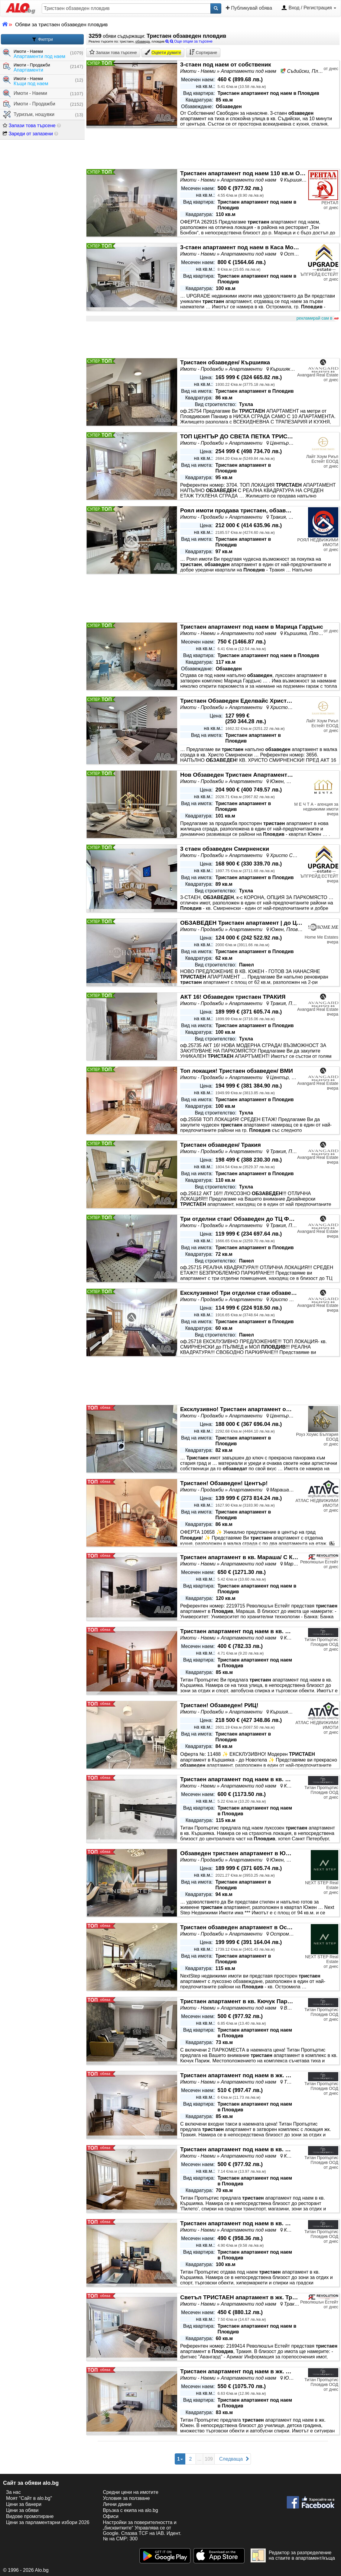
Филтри (42, 39)
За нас (13, 2492)
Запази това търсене (29, 125)
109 (209, 2459)
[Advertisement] (212, 340)
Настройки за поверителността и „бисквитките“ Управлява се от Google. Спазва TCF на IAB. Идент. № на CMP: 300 (142, 2530)
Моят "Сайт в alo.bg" (29, 2498)
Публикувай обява (249, 8)
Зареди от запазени (28, 133)
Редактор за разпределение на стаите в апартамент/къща (293, 2555)
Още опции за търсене (189, 41)
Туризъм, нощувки (28, 114)
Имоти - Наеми (25, 93)
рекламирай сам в (317, 318)
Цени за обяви (22, 2510)
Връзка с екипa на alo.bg (130, 2510)
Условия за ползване (126, 2498)
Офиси (110, 2516)
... (199, 2459)
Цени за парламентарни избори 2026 (47, 2522)
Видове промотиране (30, 2516)
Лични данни (117, 2504)
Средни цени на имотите (130, 2492)
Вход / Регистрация (308, 8)
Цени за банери (23, 2504)
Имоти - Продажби (29, 104)
